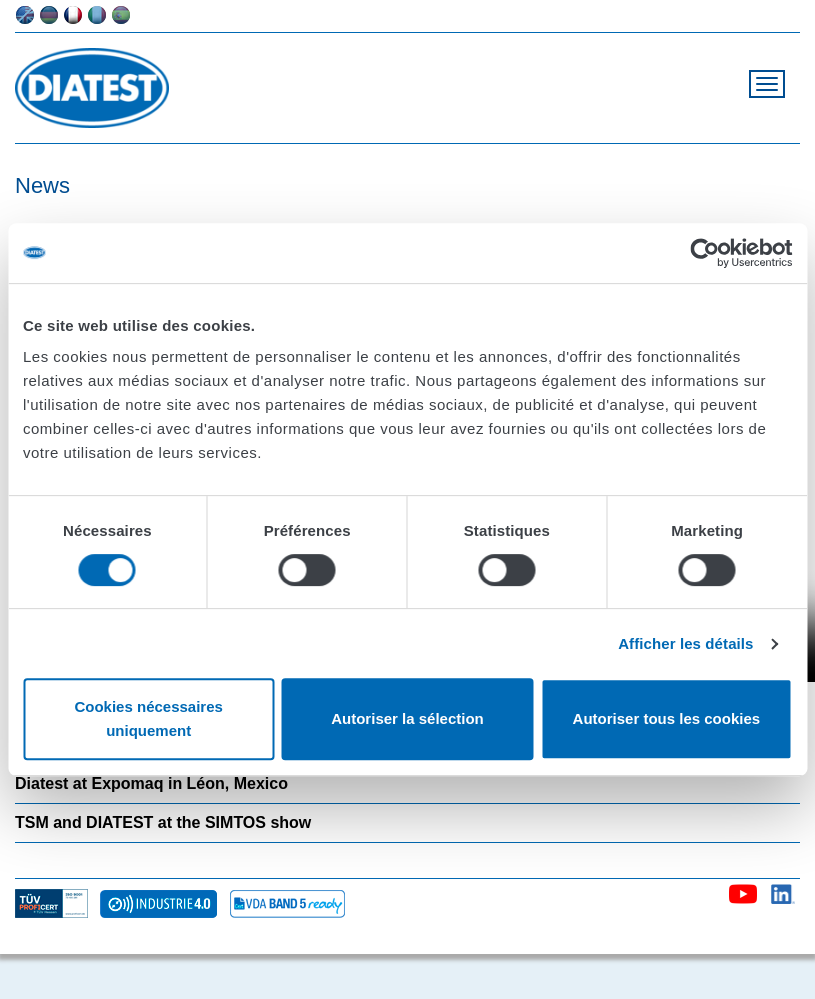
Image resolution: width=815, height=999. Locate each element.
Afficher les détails (685, 643)
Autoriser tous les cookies (667, 718)
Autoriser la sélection (407, 718)
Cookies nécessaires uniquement (148, 718)
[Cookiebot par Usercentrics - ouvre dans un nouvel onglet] (704, 253)
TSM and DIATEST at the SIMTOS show (163, 822)
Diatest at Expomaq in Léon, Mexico (151, 783)
